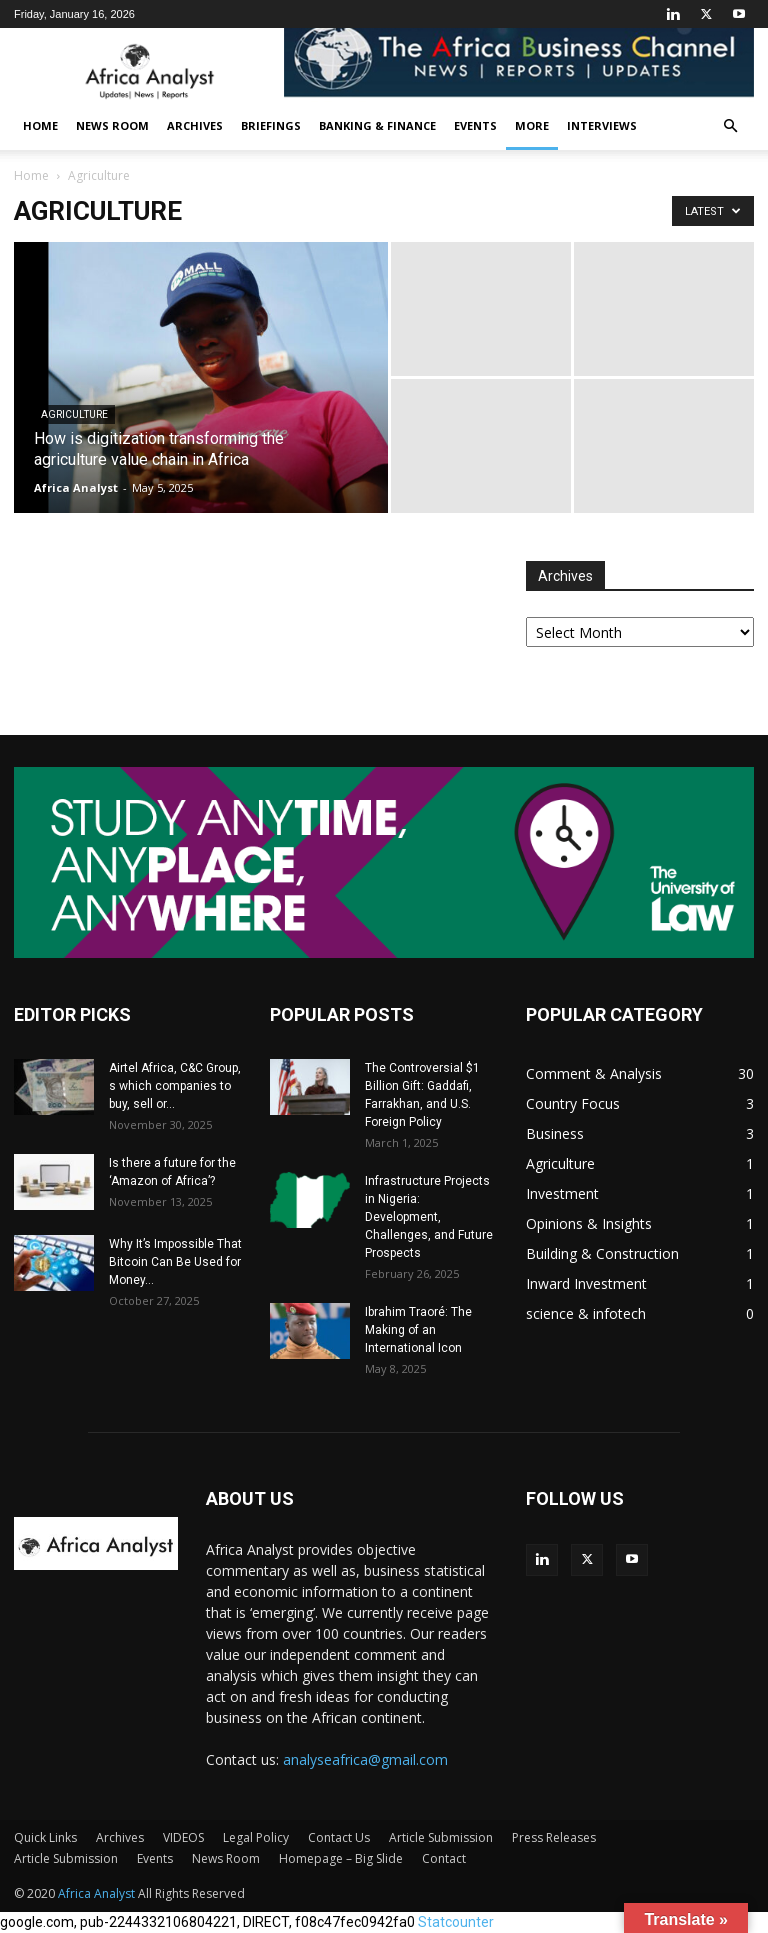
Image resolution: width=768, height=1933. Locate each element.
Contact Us (339, 1837)
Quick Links (45, 1837)
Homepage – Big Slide (341, 1858)
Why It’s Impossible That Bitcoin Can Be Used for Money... (175, 1262)
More (532, 125)
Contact (444, 1858)
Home (40, 125)
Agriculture (74, 414)
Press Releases (554, 1837)
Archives (195, 125)
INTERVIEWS (602, 125)
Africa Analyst (76, 487)
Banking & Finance (377, 125)
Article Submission (441, 1837)
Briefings (271, 125)
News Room (112, 125)
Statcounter (456, 1922)
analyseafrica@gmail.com (365, 1759)
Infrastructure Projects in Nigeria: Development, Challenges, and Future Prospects (429, 1217)
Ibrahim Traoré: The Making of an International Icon (418, 1330)
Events (475, 125)
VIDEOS (183, 1837)
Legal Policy (256, 1837)
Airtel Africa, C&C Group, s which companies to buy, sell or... (175, 1086)
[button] (730, 126)
